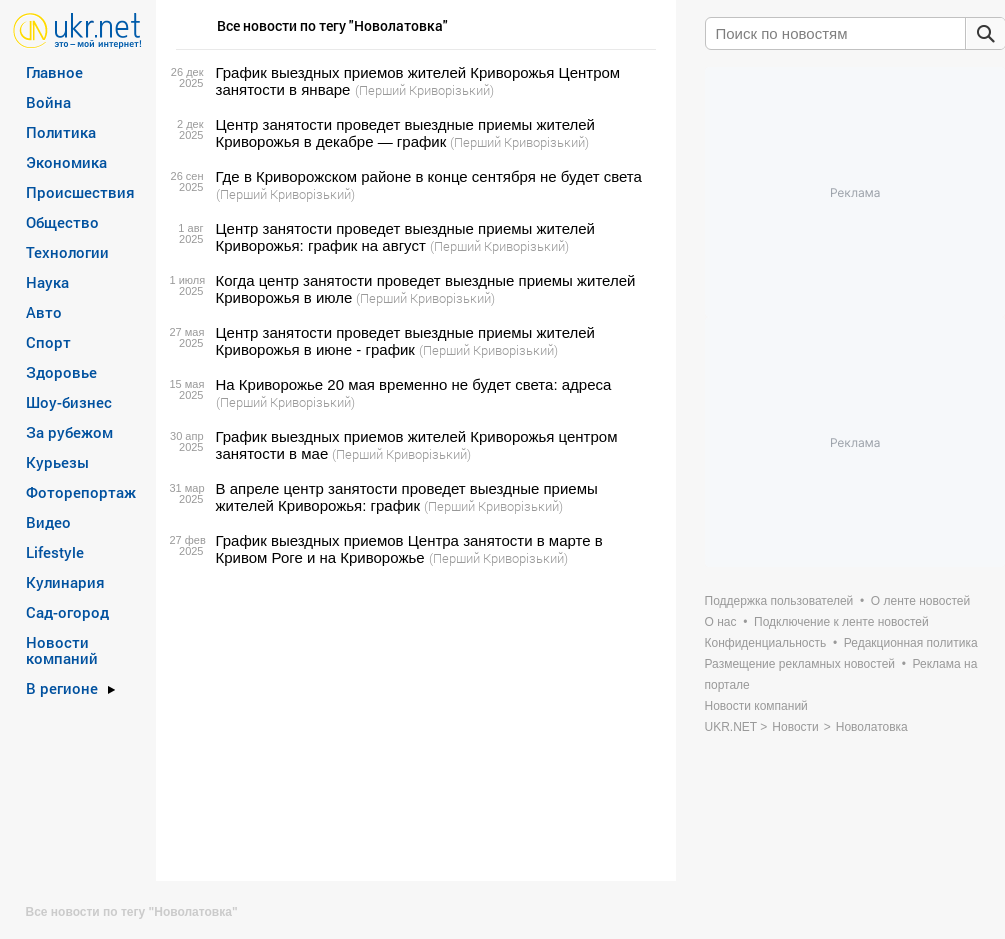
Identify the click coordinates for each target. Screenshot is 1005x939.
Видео (48, 522)
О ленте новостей (920, 601)
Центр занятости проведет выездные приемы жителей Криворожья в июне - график (405, 341)
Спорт (48, 342)
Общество (62, 222)
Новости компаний (62, 650)
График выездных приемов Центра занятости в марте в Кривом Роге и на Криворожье (409, 549)
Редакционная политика (911, 643)
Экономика (66, 162)
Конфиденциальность (766, 643)
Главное (54, 72)
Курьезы (57, 462)
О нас (721, 622)
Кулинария (65, 582)
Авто (44, 312)
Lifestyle (55, 552)
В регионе (62, 688)
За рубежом (69, 432)
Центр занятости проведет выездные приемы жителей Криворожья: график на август (405, 237)
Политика (61, 132)
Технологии (67, 252)
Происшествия (80, 192)
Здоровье (61, 372)
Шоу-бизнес (69, 402)
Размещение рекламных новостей (800, 664)
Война (48, 102)
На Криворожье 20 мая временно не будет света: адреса (414, 384)
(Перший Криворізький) (424, 90)
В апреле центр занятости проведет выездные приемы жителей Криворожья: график (407, 497)
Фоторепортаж (81, 492)
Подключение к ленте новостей (841, 622)
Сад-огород (67, 612)
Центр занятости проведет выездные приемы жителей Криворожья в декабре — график (405, 133)
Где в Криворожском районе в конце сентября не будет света (429, 176)
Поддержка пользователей (779, 601)
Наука (47, 282)
